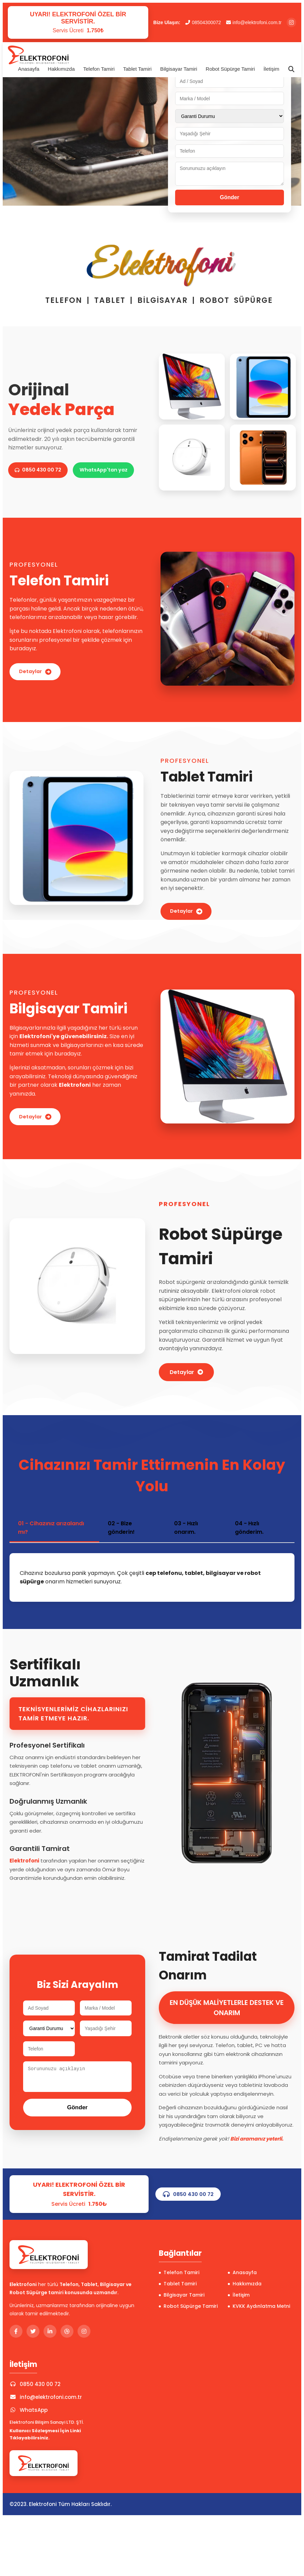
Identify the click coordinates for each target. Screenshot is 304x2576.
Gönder (229, 197)
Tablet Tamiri (137, 69)
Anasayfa (28, 69)
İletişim (272, 69)
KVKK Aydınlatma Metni (259, 2310)
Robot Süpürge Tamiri (230, 69)
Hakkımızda (61, 69)
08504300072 (203, 22)
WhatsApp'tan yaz (42, 481)
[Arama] (291, 69)
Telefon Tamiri (99, 69)
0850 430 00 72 (42, 458)
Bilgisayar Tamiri (178, 69)
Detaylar (38, 671)
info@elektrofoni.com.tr (254, 22)
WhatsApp (29, 2414)
